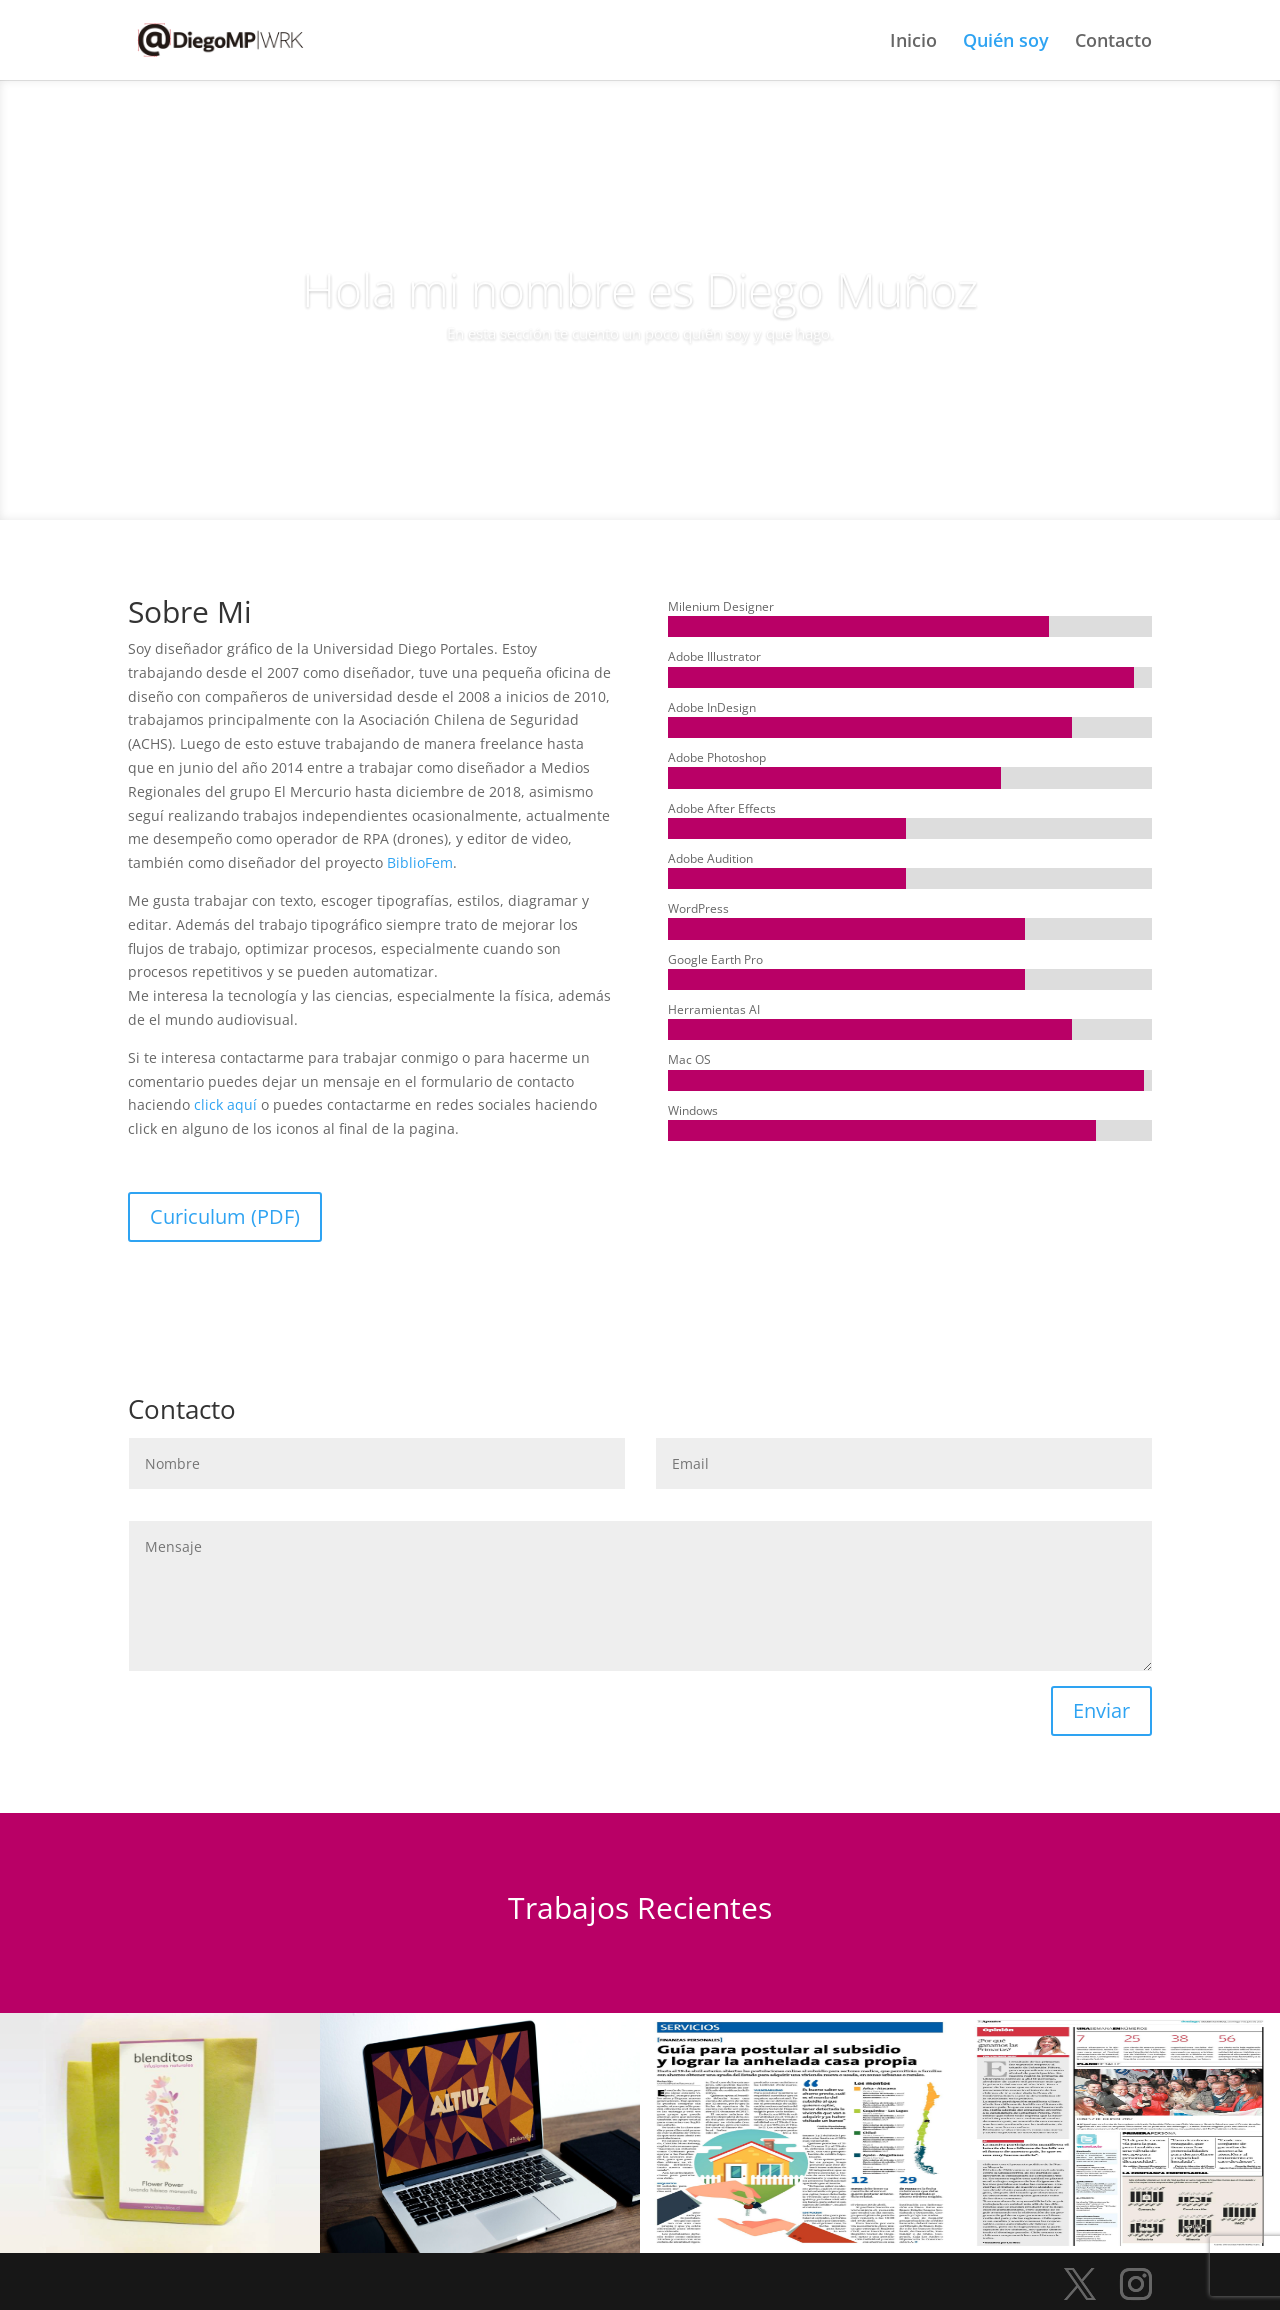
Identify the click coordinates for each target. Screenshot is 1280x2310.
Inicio (913, 42)
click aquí (227, 1104)
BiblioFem (420, 862)
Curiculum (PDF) (225, 1216)
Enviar (1101, 1710)
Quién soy (1006, 42)
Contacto (1113, 42)
